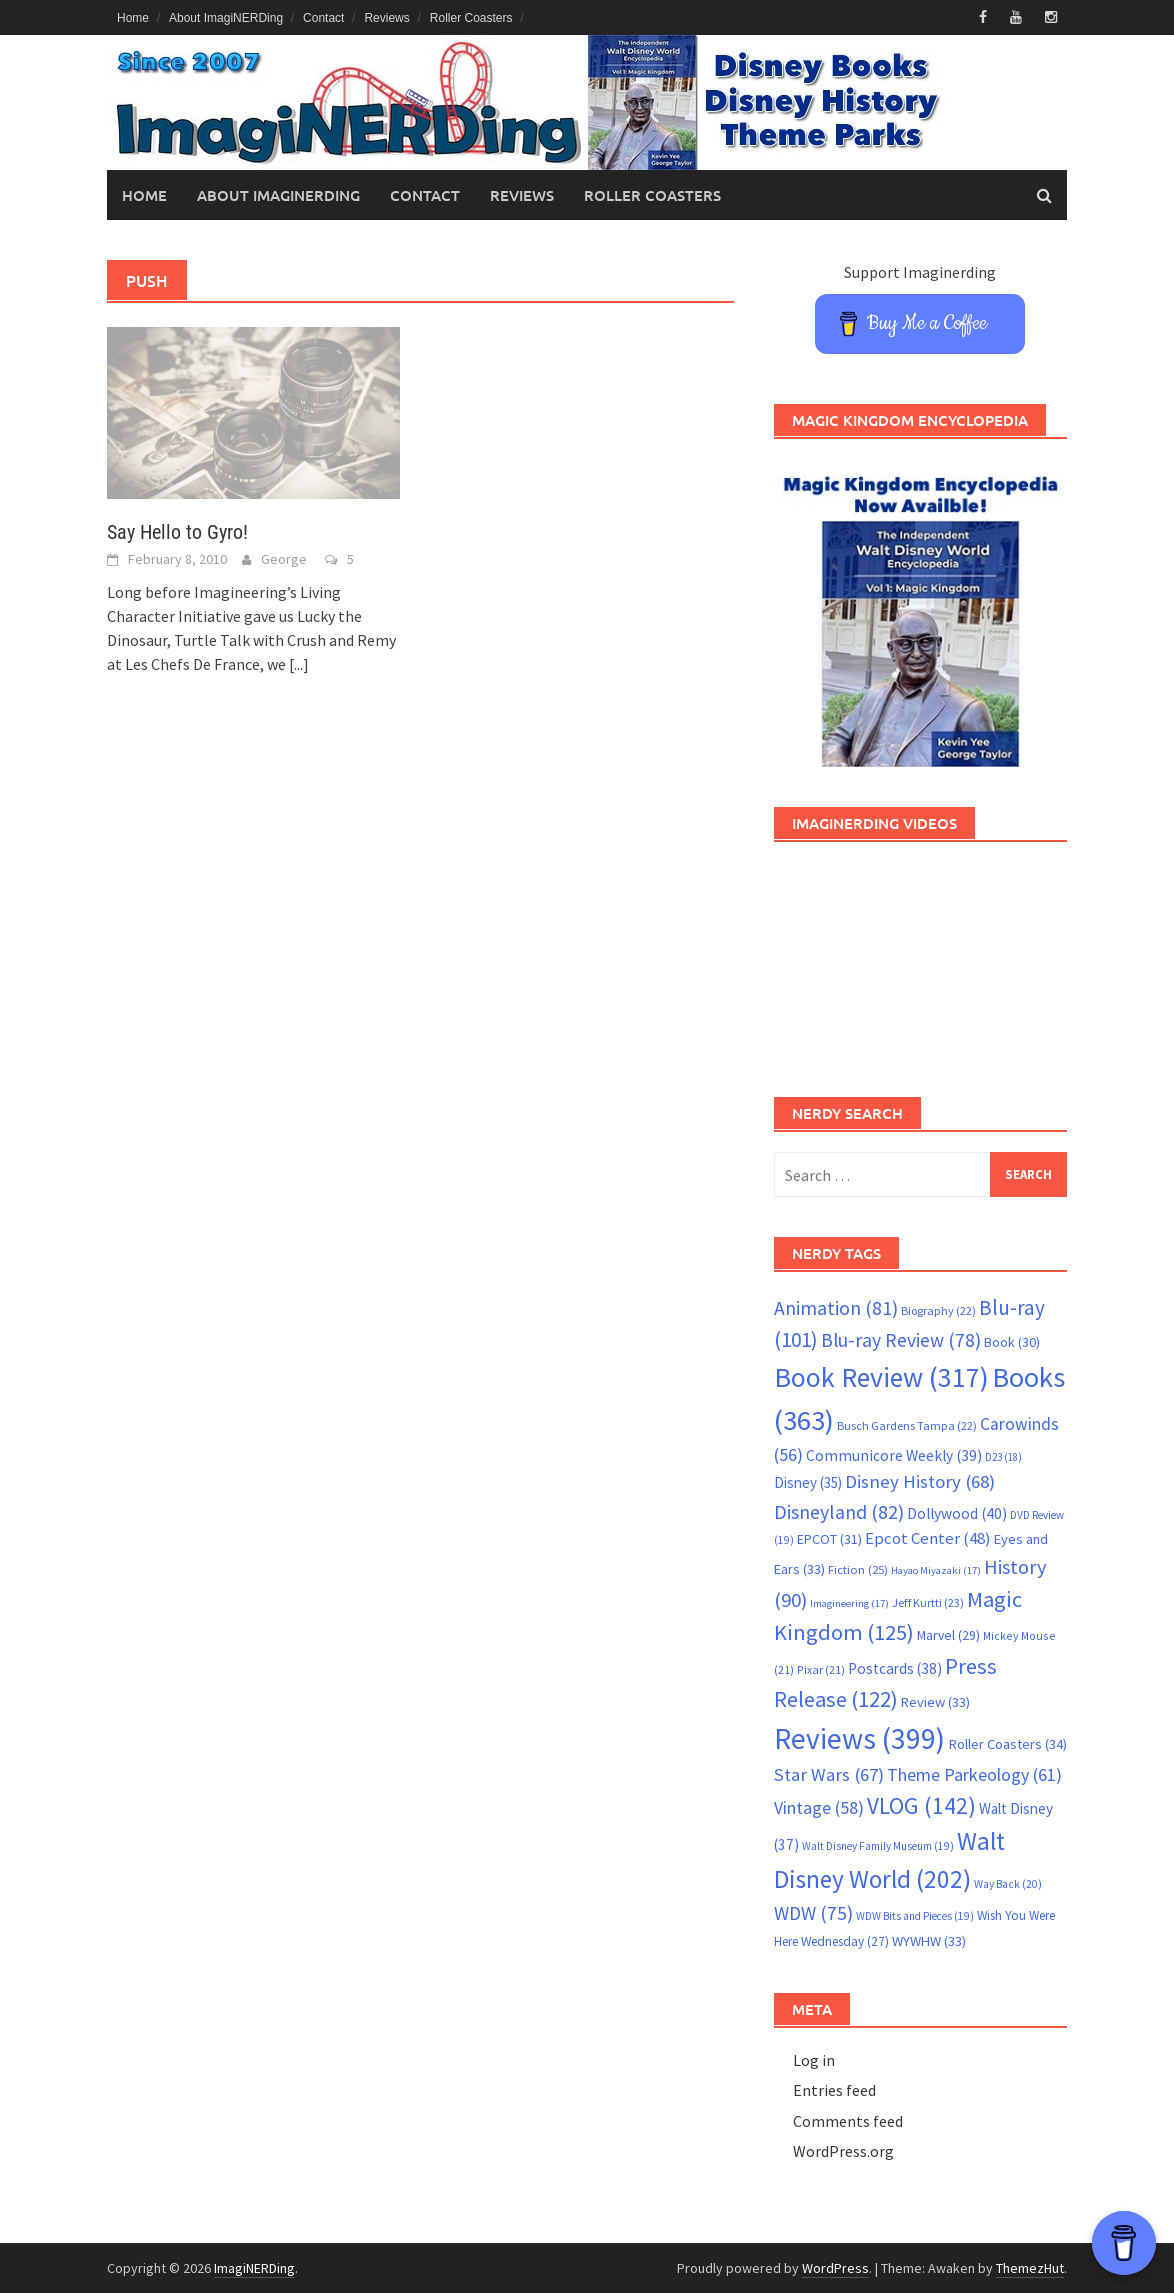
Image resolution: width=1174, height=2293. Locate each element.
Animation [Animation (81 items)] (836, 1308)
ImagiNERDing (254, 2268)
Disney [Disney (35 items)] (808, 1482)
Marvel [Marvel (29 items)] (948, 1635)
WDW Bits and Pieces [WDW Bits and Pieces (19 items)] (915, 1916)
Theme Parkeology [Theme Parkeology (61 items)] (974, 1774)
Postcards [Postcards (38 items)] (895, 1668)
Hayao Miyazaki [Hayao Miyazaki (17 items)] (936, 1570)
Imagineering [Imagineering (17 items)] (849, 1603)
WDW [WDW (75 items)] (813, 1913)
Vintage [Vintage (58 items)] (819, 1808)
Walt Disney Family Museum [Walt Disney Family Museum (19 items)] (878, 1846)
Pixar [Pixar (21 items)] (821, 1669)
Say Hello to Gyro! (177, 532)
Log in (814, 2060)
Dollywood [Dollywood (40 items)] (957, 1513)
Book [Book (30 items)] (1012, 1342)
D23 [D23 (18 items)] (1003, 1457)
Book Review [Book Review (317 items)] (881, 1377)
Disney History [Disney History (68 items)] (920, 1481)
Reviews (386, 18)
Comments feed (848, 2121)
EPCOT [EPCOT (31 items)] (829, 1539)
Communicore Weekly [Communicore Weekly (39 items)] (894, 1455)
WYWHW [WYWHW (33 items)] (929, 1941)
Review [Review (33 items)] (935, 1702)
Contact (323, 18)
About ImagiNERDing (226, 18)
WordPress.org (843, 2151)
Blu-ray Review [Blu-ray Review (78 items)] (901, 1340)
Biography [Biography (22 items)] (938, 1310)
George (284, 559)
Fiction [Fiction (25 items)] (858, 1569)
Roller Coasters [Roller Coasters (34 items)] (1007, 1744)
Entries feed (834, 2090)
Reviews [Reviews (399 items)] (859, 1738)
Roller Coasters (471, 18)
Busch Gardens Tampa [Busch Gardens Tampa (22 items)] (907, 1425)
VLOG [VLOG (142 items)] (921, 1805)
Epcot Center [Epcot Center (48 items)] (928, 1538)
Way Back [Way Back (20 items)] (1008, 1884)
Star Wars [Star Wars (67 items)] (829, 1774)
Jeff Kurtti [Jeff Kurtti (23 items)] (928, 1602)
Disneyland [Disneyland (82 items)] (839, 1511)
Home (133, 18)
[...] (299, 664)
